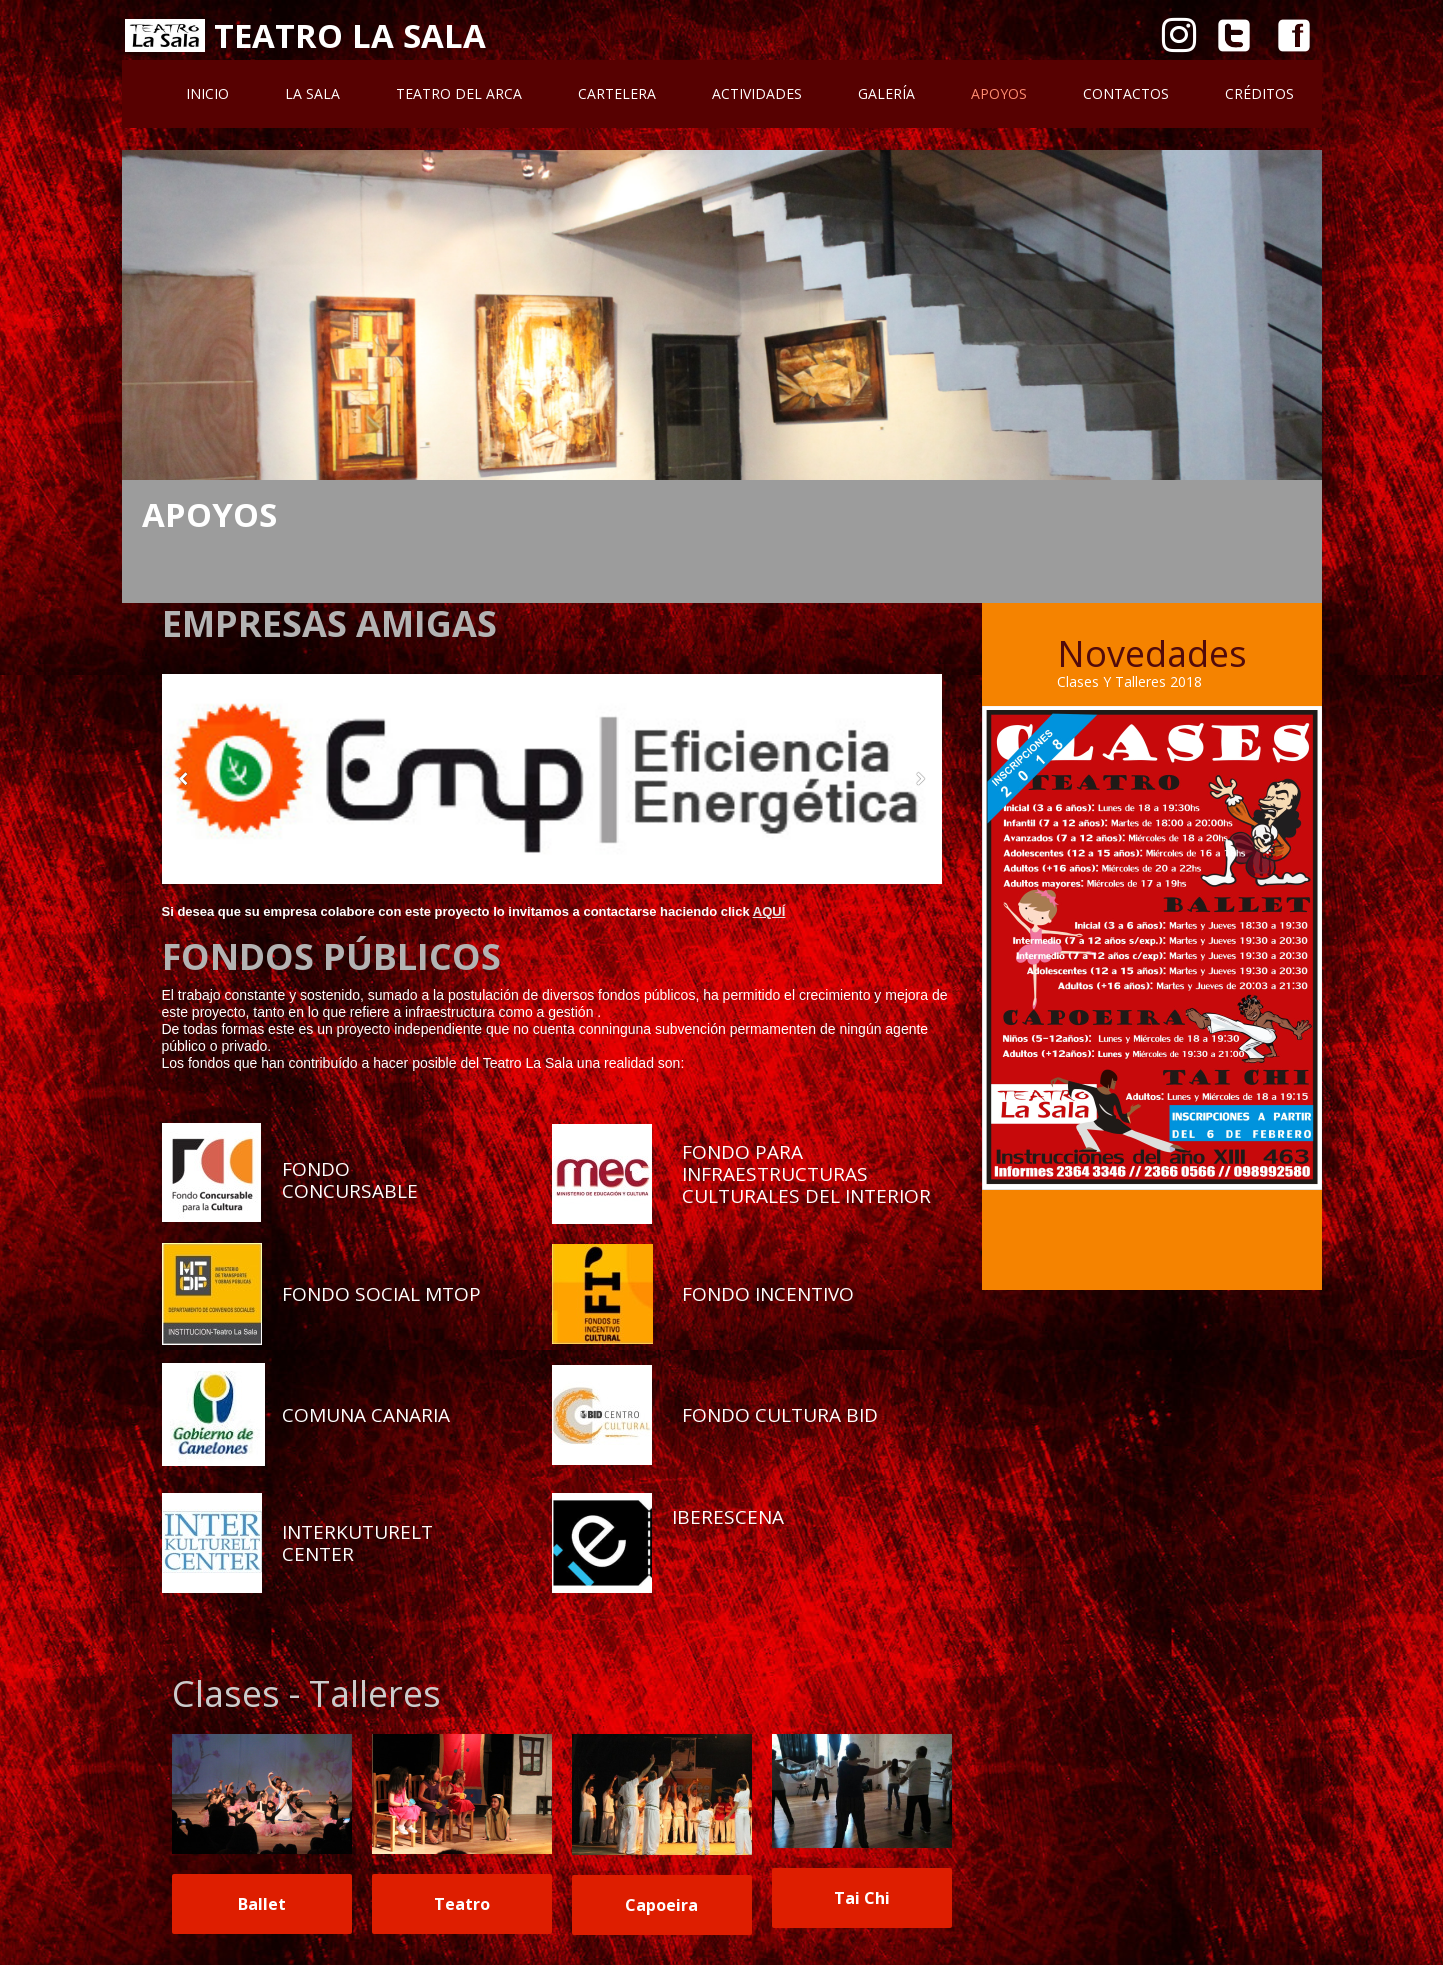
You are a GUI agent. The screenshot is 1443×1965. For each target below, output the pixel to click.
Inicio (207, 93)
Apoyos (999, 93)
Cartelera (617, 93)
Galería (886, 93)
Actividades (757, 93)
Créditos (1259, 93)
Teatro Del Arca (459, 93)
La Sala (312, 93)
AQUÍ (769, 911)
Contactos (1126, 93)
